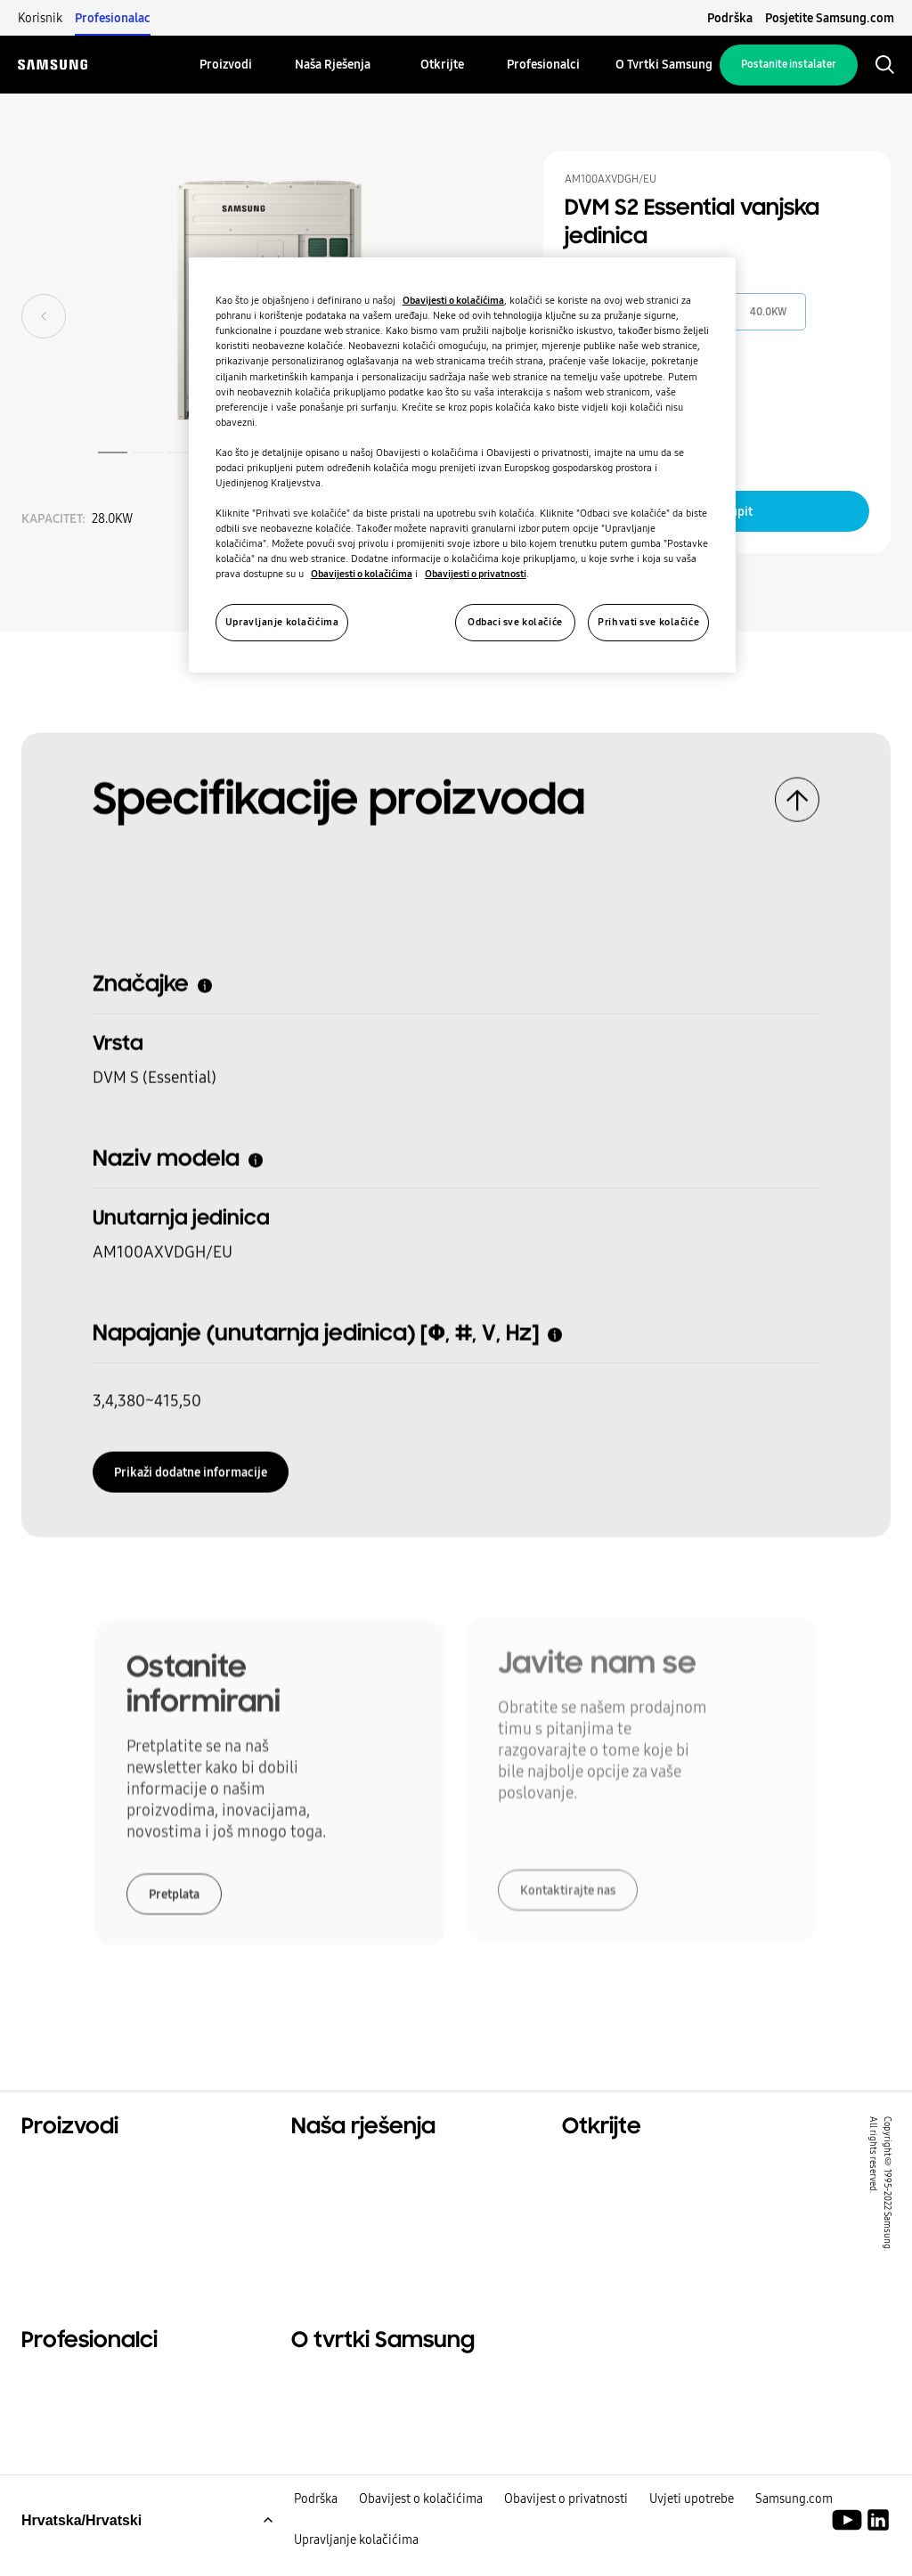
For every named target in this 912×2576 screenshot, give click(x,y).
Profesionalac (113, 18)
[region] (462, 465)
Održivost (596, 2211)
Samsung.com (794, 2521)
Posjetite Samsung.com (829, 18)
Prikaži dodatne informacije (190, 1465)
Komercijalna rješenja (637, 2188)
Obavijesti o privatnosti (475, 573)
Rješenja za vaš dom (360, 2166)
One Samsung (610, 2233)
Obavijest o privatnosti (566, 2521)
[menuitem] (226, 65)
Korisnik (40, 18)
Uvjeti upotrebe (691, 2521)
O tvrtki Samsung (352, 2391)
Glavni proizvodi (78, 2166)
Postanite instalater (788, 64)
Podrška (730, 18)
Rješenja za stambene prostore (669, 2166)
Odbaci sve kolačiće (515, 621)
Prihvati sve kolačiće (648, 621)
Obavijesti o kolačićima (453, 300)
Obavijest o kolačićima (421, 2521)
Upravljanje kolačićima (356, 2562)
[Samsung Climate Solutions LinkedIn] (878, 2542)
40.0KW (768, 312)
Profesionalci (66, 2391)
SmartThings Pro (621, 2255)
